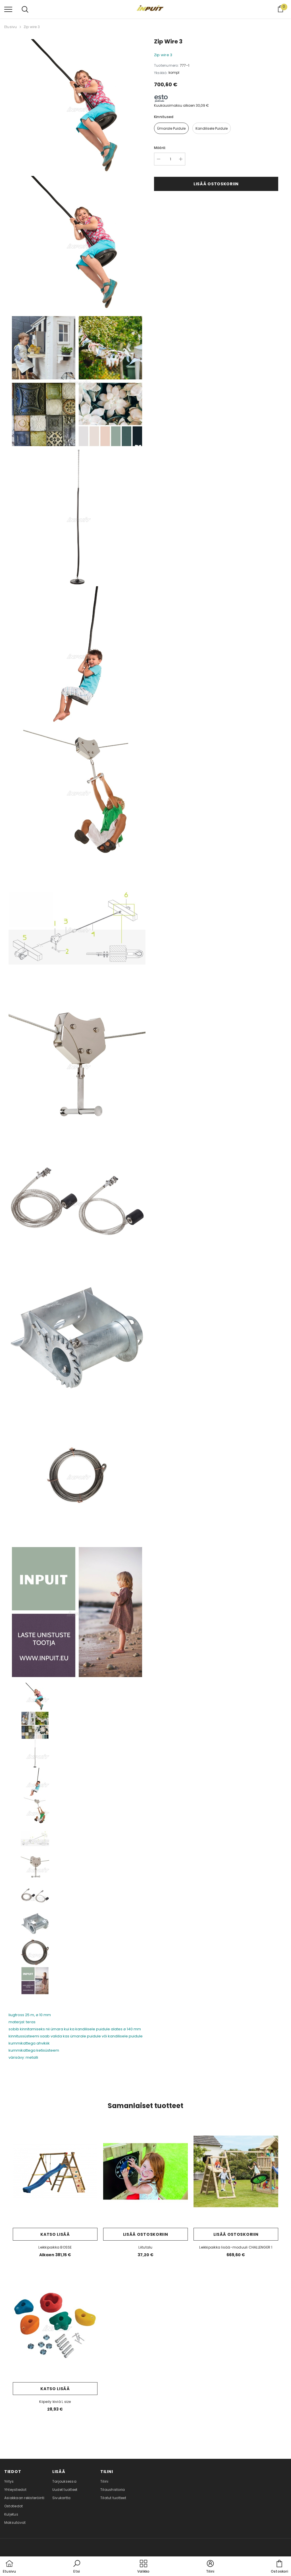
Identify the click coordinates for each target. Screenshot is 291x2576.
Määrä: (160, 147)
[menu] (8, 9)
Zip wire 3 (32, 26)
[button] (76, 2567)
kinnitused (163, 116)
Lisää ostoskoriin (216, 184)
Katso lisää (55, 2234)
